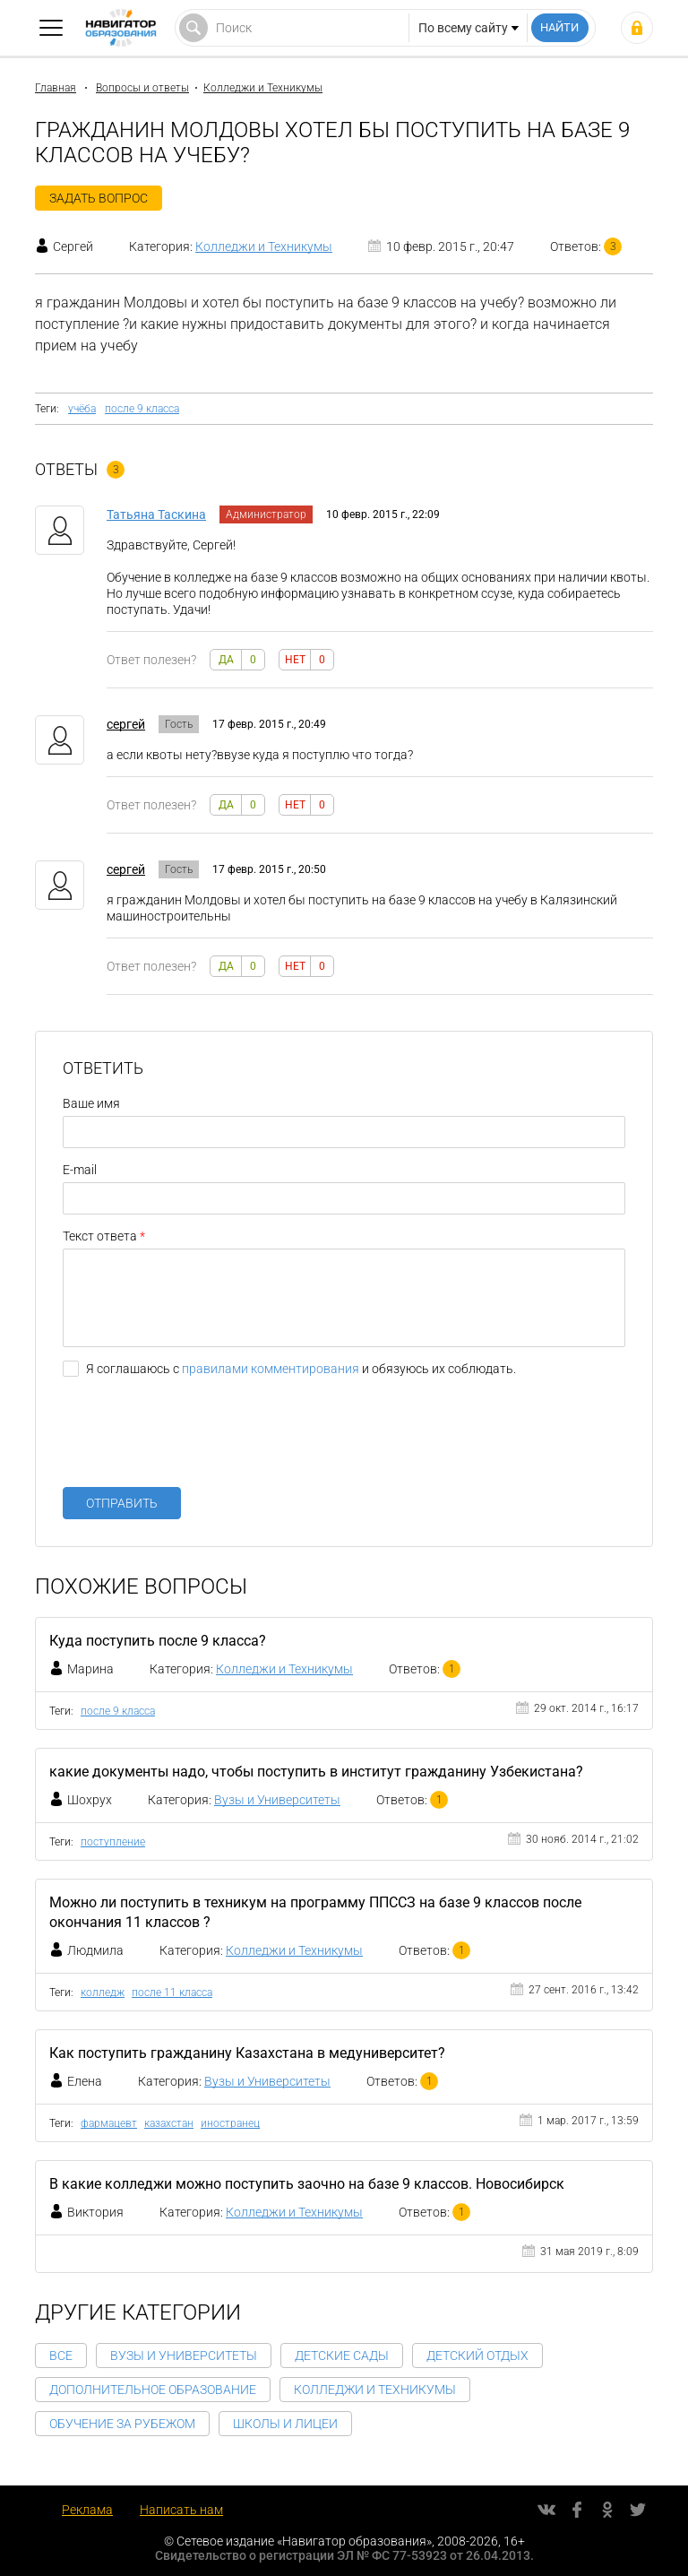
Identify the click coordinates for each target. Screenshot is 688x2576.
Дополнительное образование (152, 2389)
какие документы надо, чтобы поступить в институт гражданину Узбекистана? (316, 1771)
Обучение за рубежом (122, 2423)
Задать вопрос (98, 198)
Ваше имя (91, 1103)
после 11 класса (172, 1992)
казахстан (169, 2123)
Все (61, 2355)
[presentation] (199, 1439)
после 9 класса (142, 408)
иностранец (230, 2123)
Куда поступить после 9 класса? (157, 1640)
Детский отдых (477, 2355)
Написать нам (181, 2510)
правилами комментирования (270, 1368)
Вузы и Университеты (277, 1800)
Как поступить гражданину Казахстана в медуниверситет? (247, 2053)
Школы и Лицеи (285, 2423)
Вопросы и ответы (142, 88)
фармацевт (109, 2123)
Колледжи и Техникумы (262, 88)
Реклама (87, 2510)
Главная (55, 88)
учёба (82, 408)
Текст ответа (100, 1236)
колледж (103, 1992)
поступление (113, 1842)
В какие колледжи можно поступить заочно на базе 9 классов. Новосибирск (306, 2183)
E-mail (80, 1170)
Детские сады (342, 2355)
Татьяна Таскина (156, 514)
